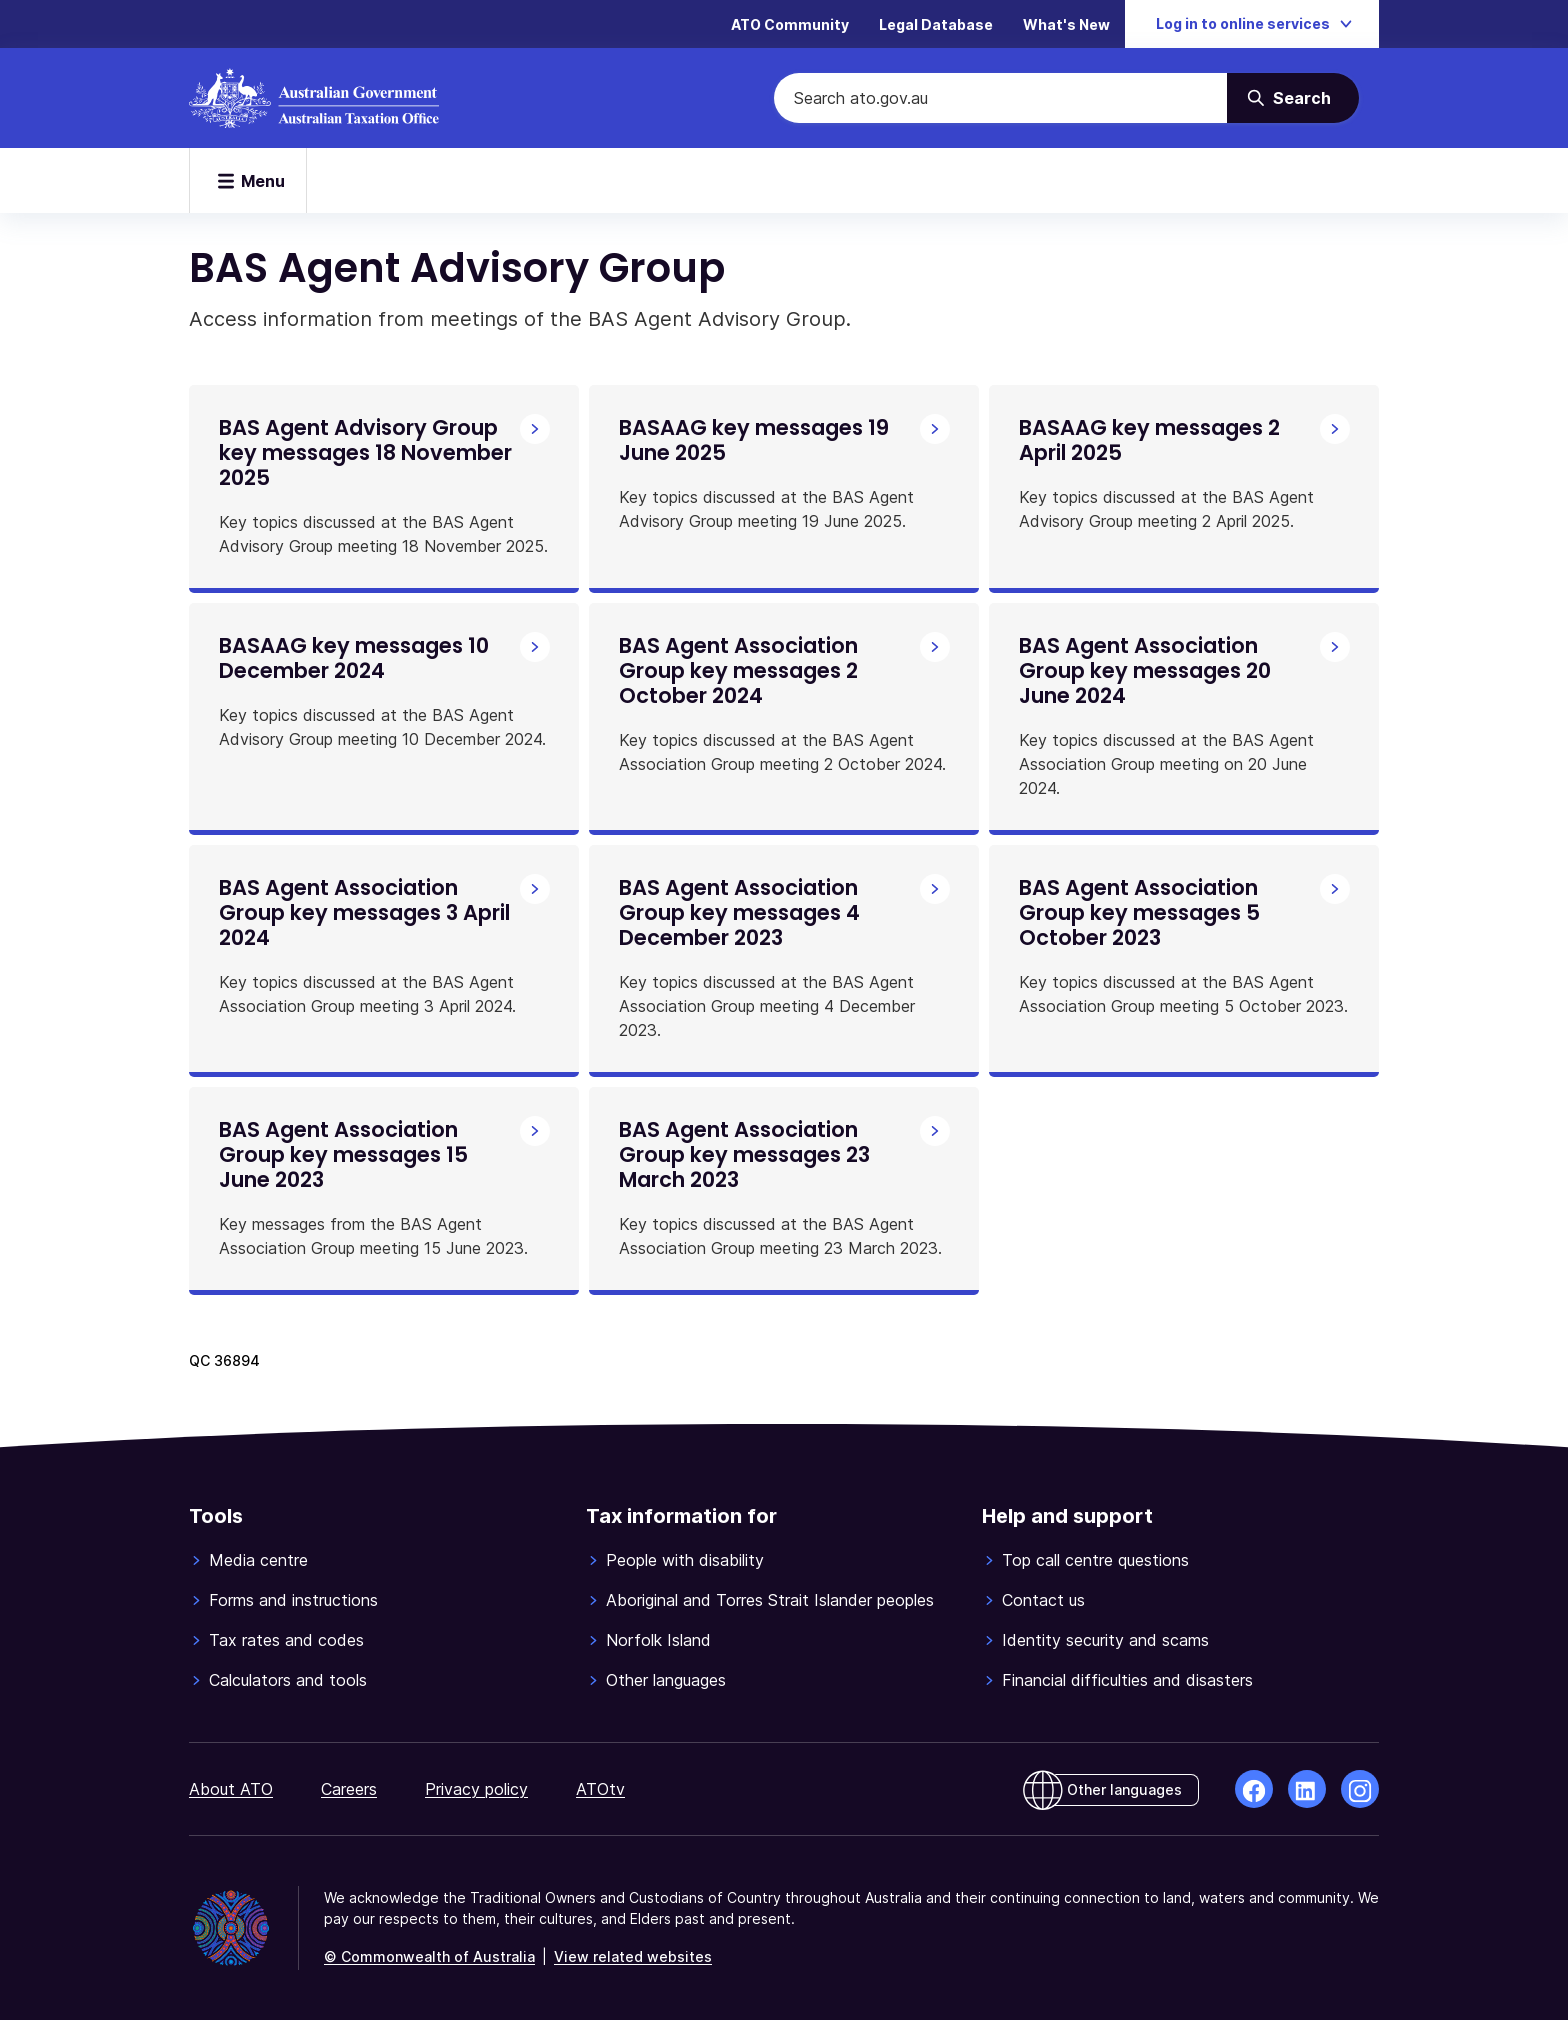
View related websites (633, 1956)
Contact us (1043, 1600)
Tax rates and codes (286, 1640)
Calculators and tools (288, 1680)
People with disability (685, 1560)
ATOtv (600, 1789)
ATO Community (790, 24)
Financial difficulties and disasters (1127, 1680)
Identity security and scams (1105, 1640)
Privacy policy (476, 1789)
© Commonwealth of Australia (429, 1956)
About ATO (231, 1789)
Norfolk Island (658, 1640)
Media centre (258, 1560)
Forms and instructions (293, 1600)
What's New (1066, 24)
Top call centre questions (1095, 1560)
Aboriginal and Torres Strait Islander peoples (770, 1600)
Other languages (666, 1680)
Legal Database (936, 24)
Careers (349, 1789)
